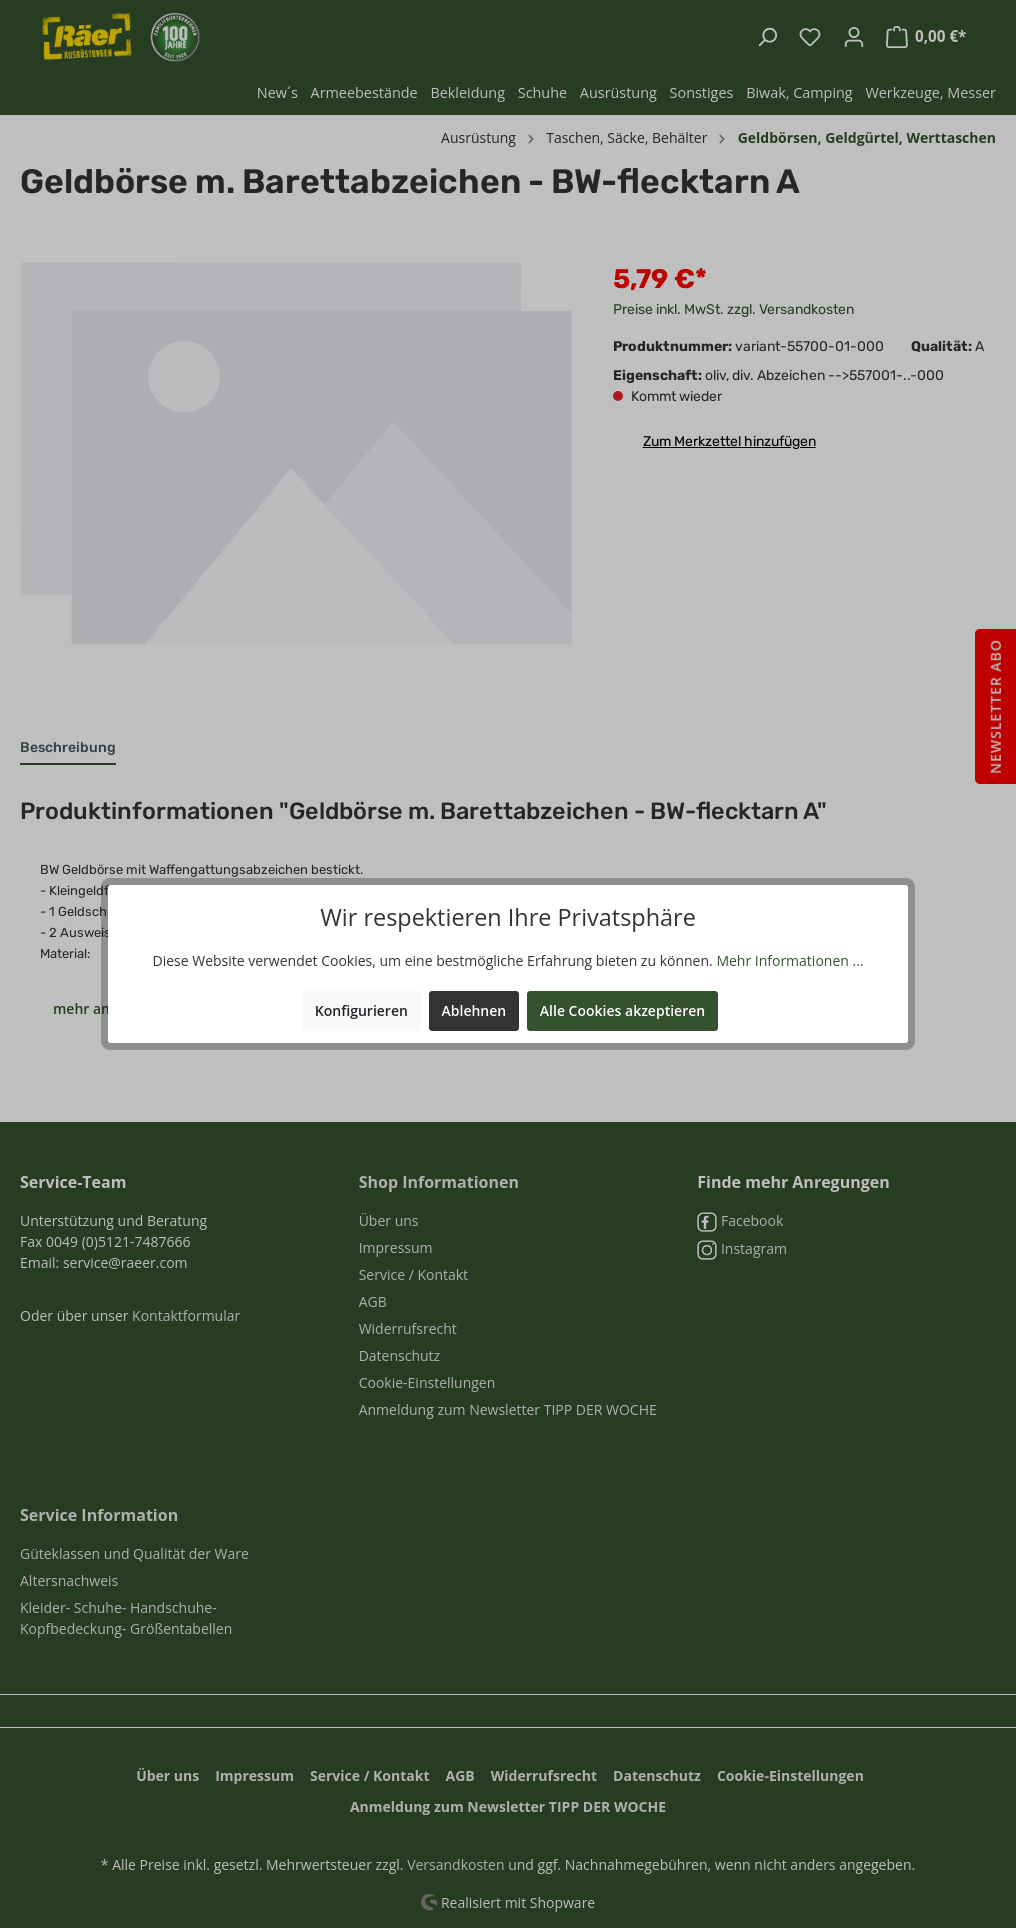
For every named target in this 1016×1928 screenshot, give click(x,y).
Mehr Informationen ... (789, 960)
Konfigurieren (361, 1010)
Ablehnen (474, 1010)
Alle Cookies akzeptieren (622, 1010)
